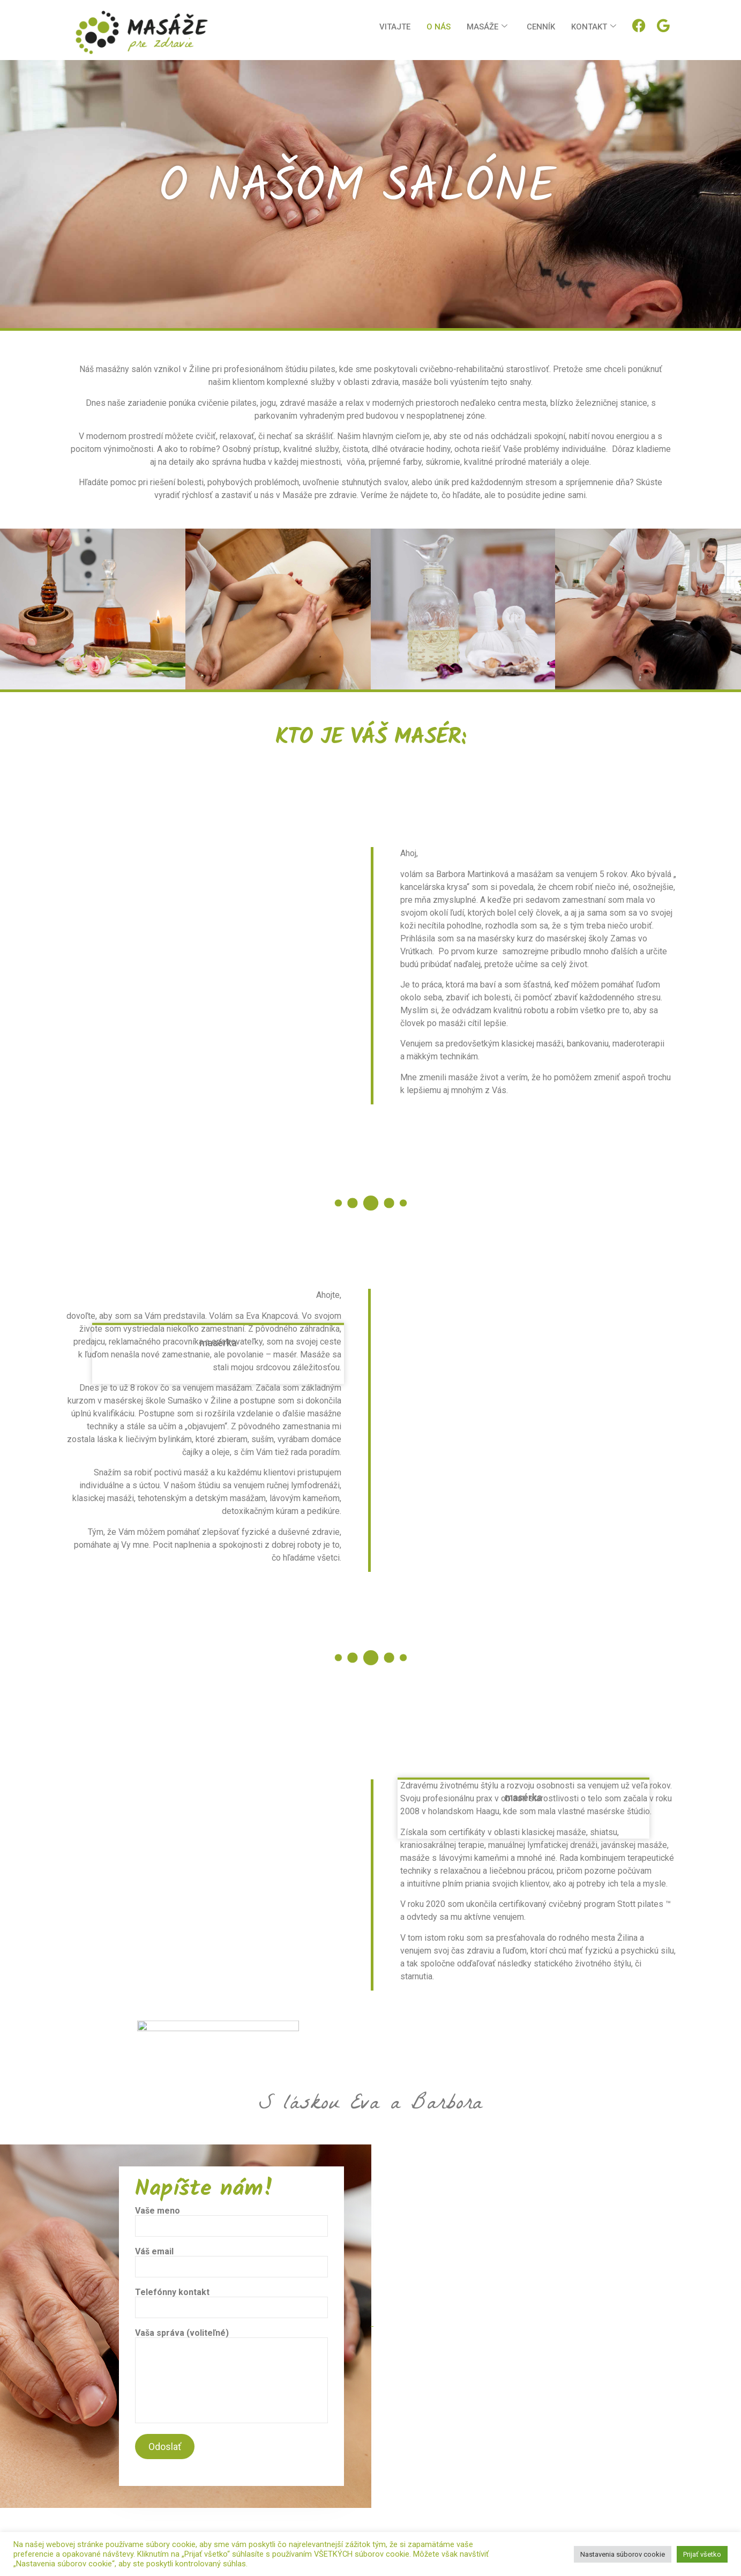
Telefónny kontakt (231, 2303)
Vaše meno (231, 2222)
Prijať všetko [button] (702, 2554)
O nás (438, 27)
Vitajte (394, 27)
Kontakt (593, 27)
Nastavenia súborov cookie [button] (622, 2554)
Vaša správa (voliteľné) (231, 2376)
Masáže (487, 27)
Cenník (541, 27)
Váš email (231, 2262)
